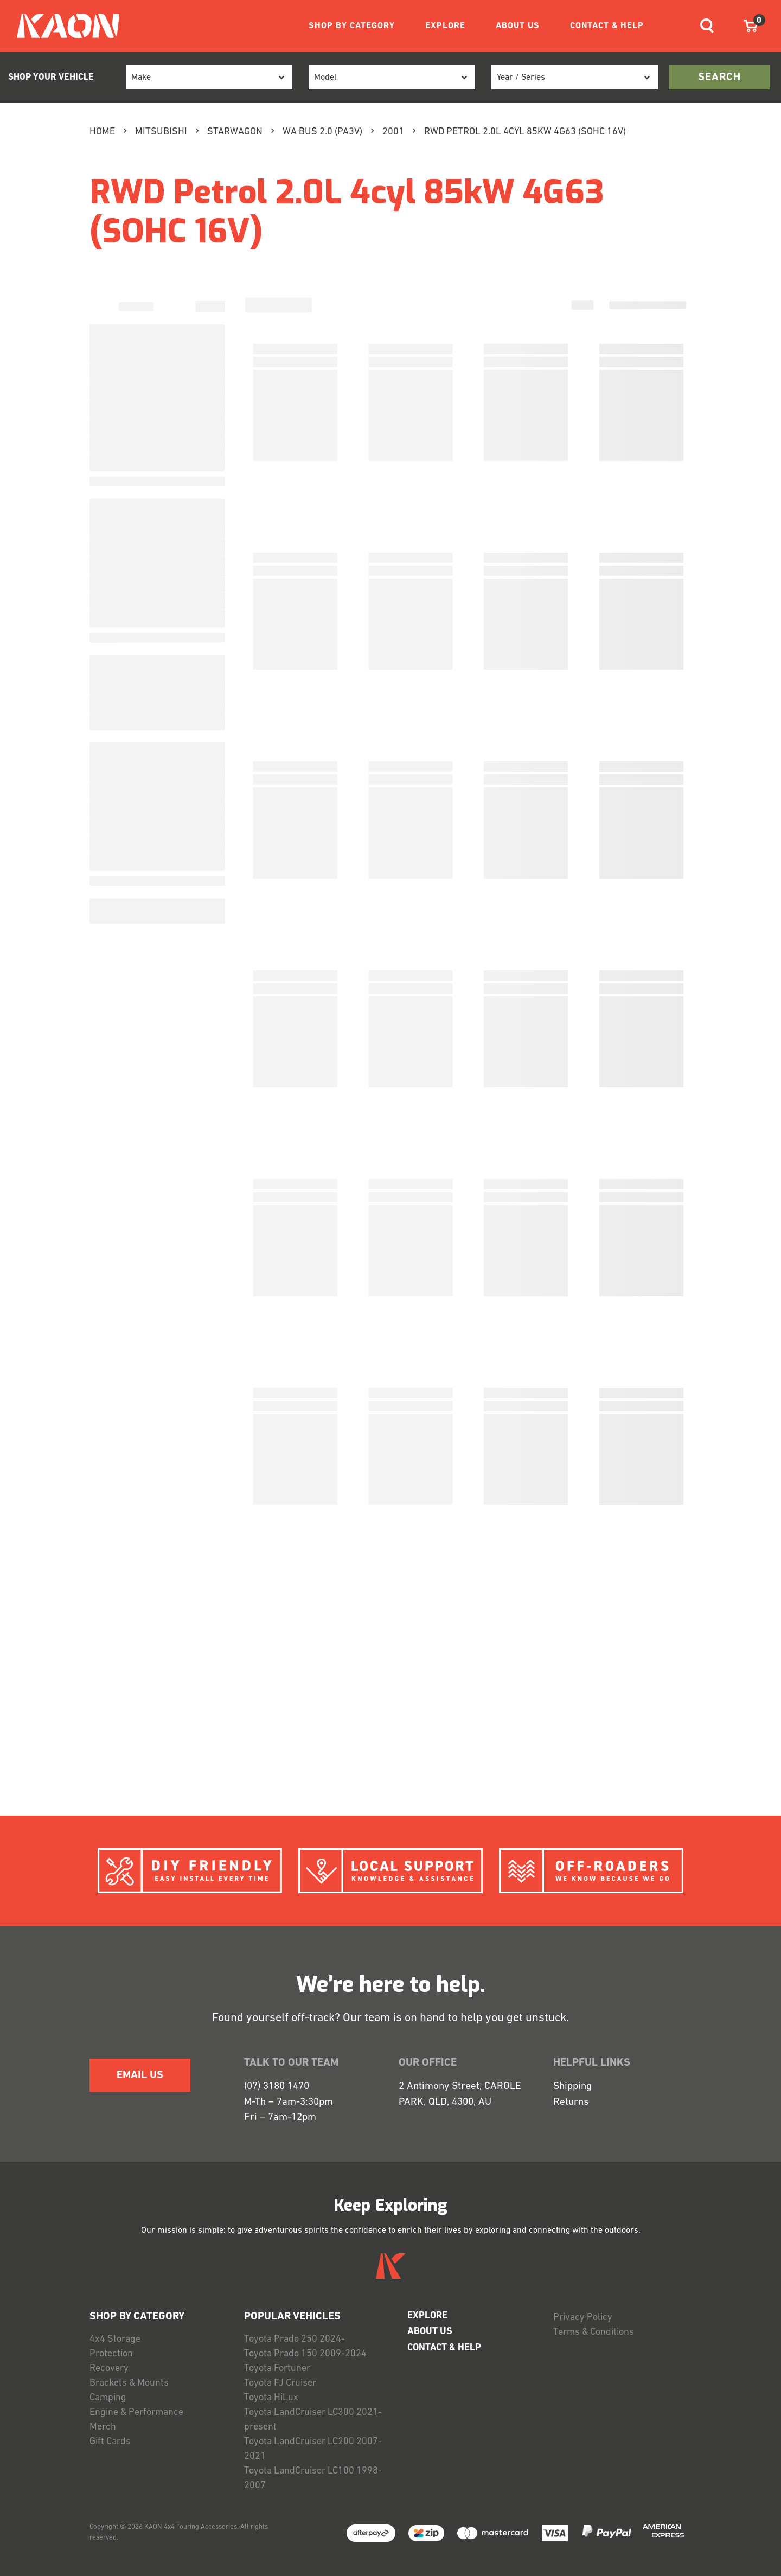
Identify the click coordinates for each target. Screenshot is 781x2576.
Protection (111, 2354)
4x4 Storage (114, 2339)
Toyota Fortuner (277, 2368)
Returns (570, 2102)
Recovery (109, 2368)
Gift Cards (110, 2442)
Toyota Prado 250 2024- (294, 2339)
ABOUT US (518, 26)
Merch (102, 2427)
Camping (107, 2398)
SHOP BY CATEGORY (352, 26)
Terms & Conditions (593, 2332)
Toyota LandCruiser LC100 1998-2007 (313, 2478)
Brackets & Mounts (129, 2383)
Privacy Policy (582, 2317)
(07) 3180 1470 (276, 2086)
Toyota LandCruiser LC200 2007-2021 (313, 2449)
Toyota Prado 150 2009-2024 (305, 2354)
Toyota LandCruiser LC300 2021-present (313, 2419)
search (719, 77)
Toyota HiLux (271, 2398)
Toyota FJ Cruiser (280, 2383)
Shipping (572, 2086)
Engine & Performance (136, 2412)
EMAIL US (140, 2075)
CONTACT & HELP (607, 26)
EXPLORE (445, 26)
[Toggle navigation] (707, 26)
